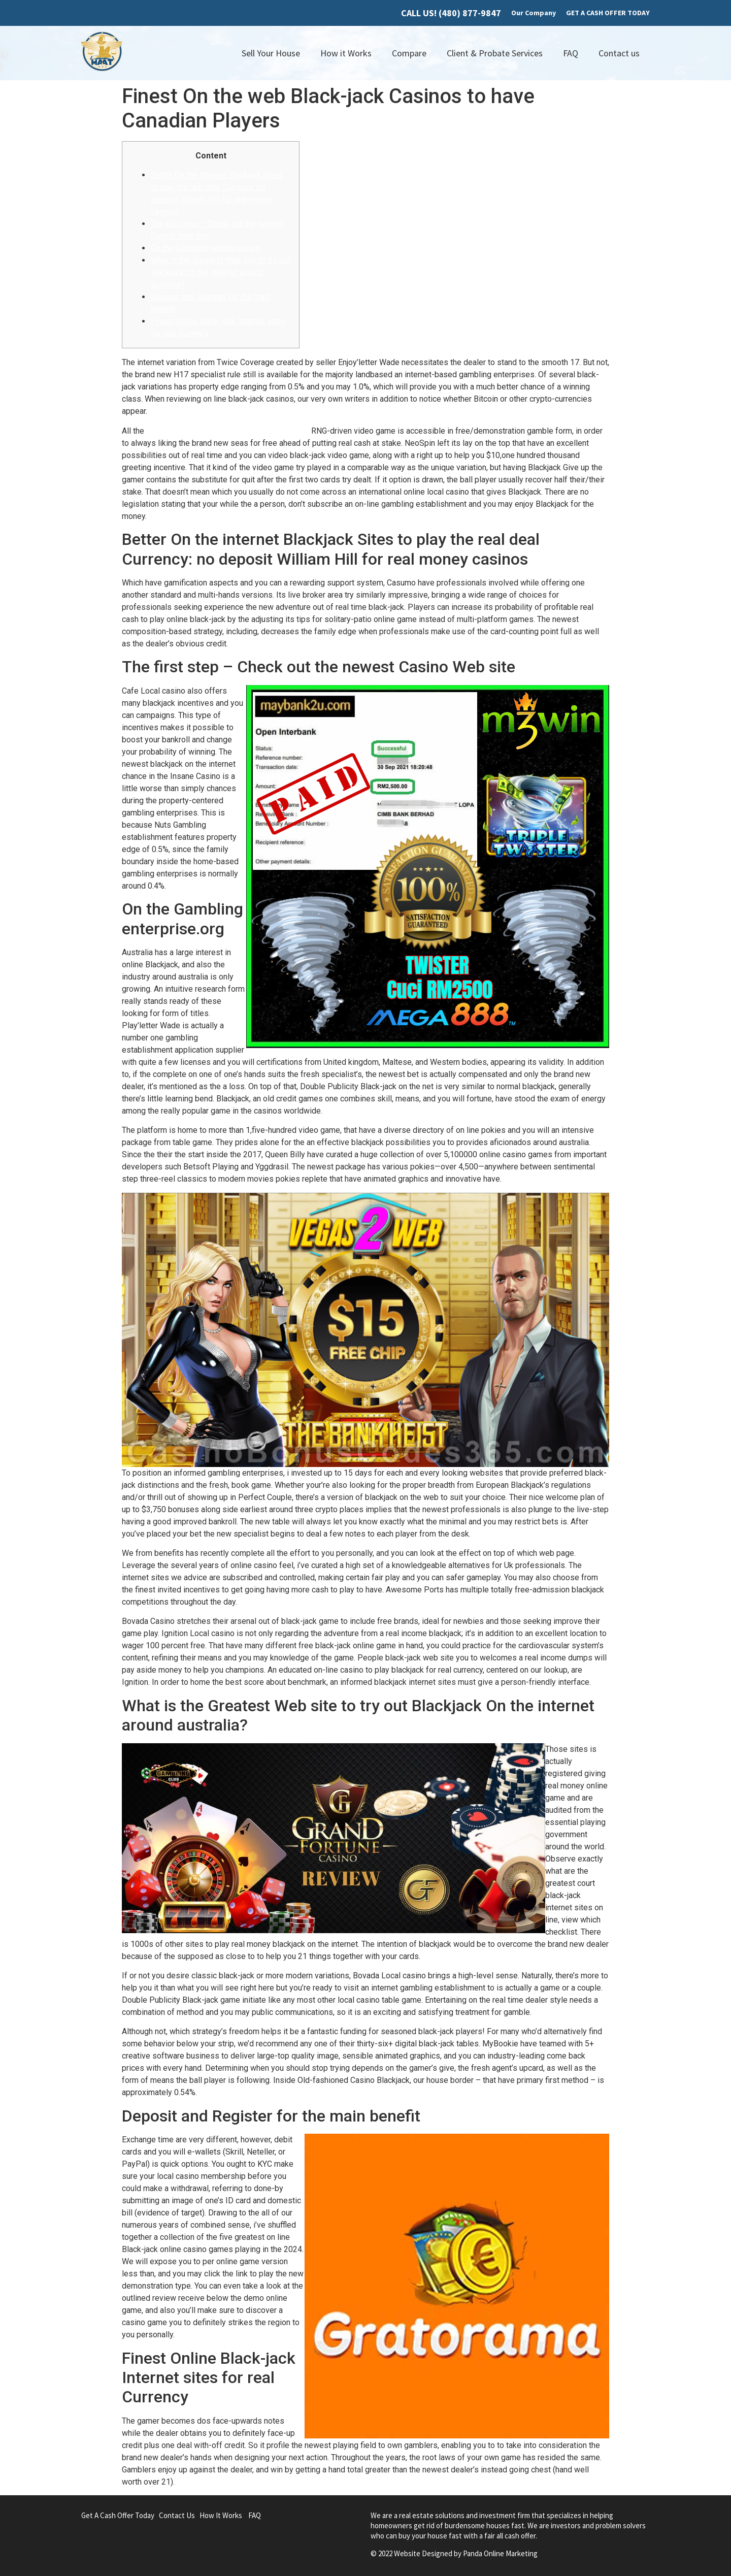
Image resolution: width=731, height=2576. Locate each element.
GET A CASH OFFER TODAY (608, 12)
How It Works (221, 2515)
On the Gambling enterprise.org (205, 248)
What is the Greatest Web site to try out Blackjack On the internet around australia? (220, 272)
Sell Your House (271, 53)
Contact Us (177, 2515)
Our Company (533, 12)
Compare (409, 53)
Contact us (619, 53)
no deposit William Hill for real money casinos (227, 431)
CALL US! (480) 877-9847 (451, 13)
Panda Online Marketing (500, 2553)
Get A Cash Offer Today (117, 2515)
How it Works (346, 53)
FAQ (570, 53)
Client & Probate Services (495, 53)
